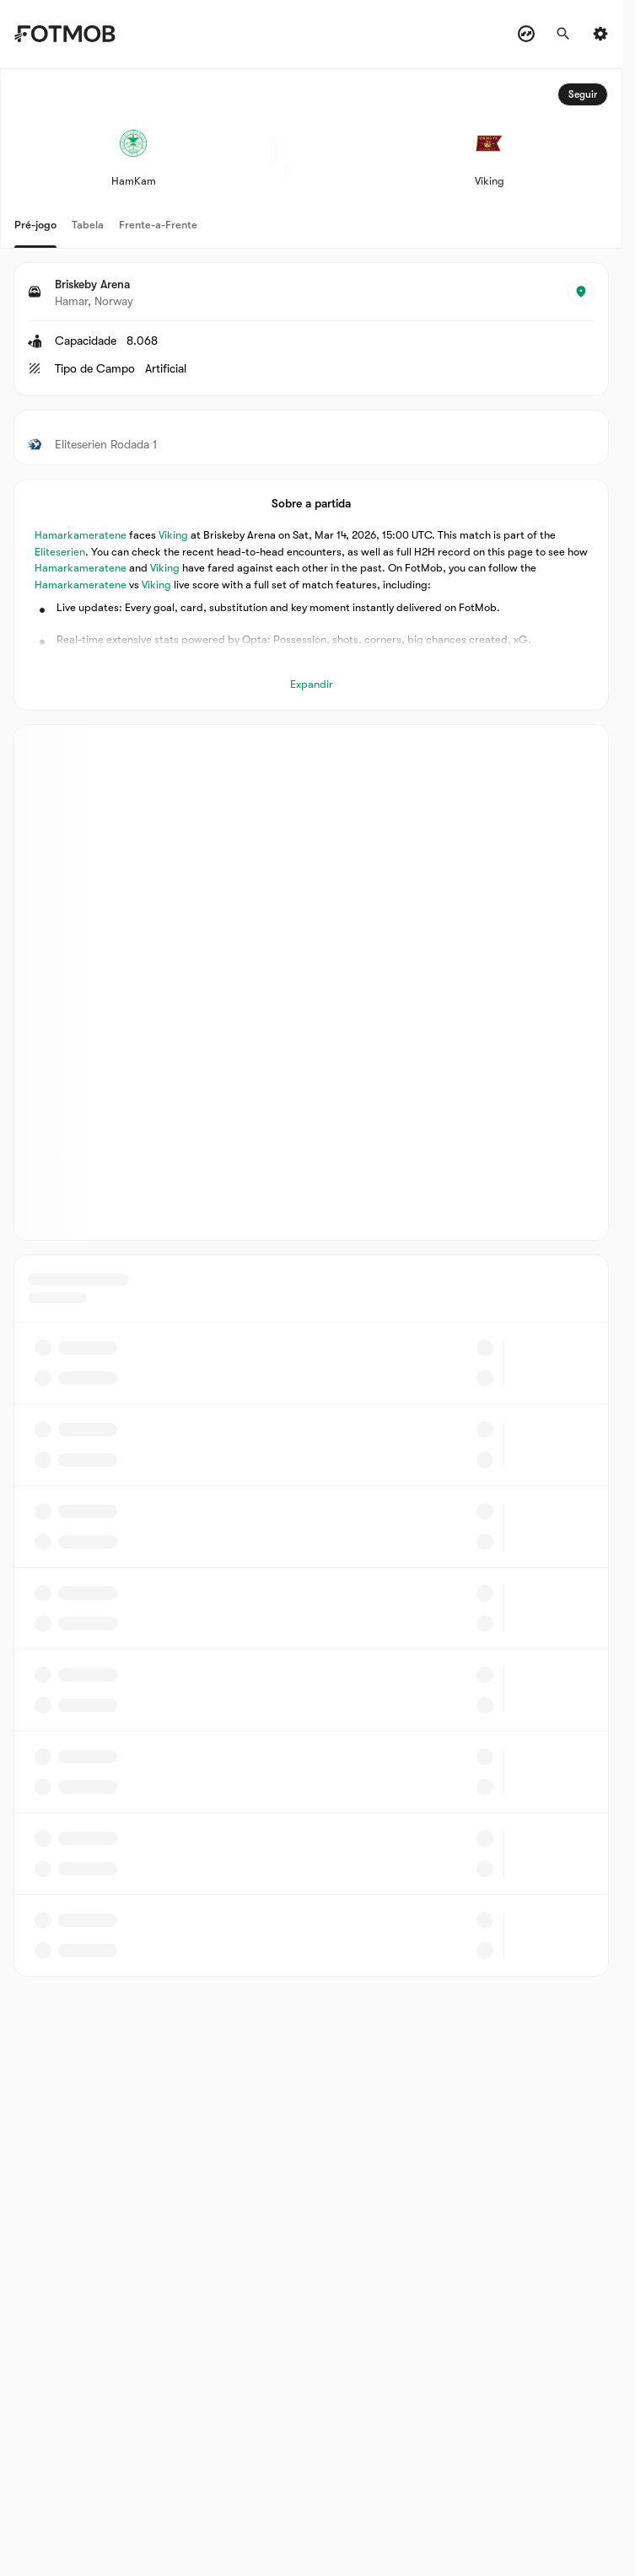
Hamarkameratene (80, 535)
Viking (173, 535)
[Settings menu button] (600, 33)
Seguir (582, 94)
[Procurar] (563, 33)
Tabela (88, 224)
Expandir (311, 684)
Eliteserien (60, 551)
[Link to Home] (76, 33)
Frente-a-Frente (158, 224)
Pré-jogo (35, 224)
